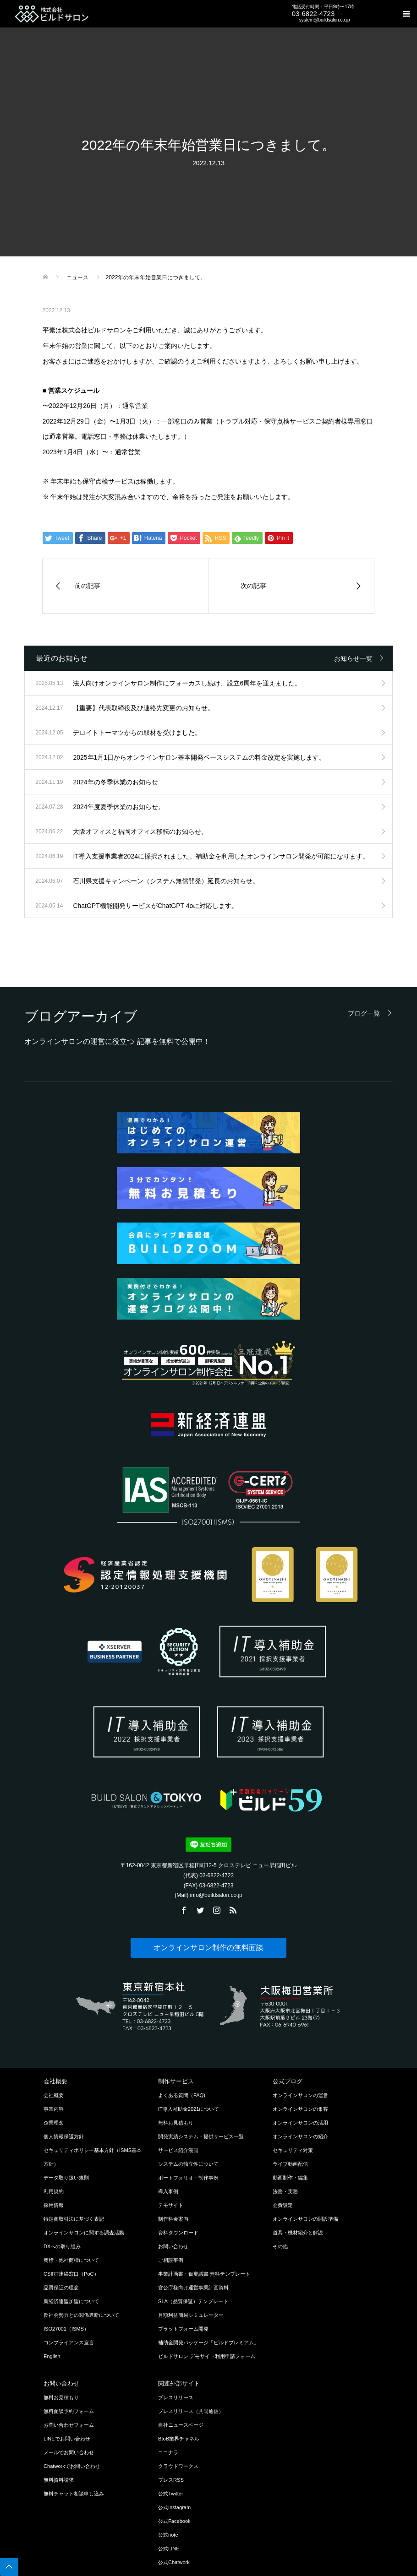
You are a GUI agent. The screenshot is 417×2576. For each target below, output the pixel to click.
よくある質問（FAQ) (181, 2095)
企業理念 (54, 2122)
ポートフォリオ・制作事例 (188, 2177)
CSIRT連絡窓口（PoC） (71, 2274)
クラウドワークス (178, 2466)
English (52, 2356)
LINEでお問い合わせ (67, 2438)
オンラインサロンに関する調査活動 (84, 2232)
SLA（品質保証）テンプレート (193, 2301)
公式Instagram (174, 2507)
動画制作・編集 (290, 2177)
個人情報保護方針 (64, 2136)
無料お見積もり (175, 2122)
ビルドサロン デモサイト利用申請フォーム (206, 2356)
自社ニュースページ (180, 2425)
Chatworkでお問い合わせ (72, 2466)
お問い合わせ (173, 2246)
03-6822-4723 (313, 13)
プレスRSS (171, 2480)
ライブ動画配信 (290, 2164)
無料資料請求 (59, 2480)
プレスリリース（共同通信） (191, 2411)
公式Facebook (174, 2521)
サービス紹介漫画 (178, 2150)
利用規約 (54, 2191)
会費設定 (283, 2205)
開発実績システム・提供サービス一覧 (201, 2136)
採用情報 (54, 2205)
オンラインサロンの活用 (300, 2122)
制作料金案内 (173, 2219)
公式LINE (169, 2548)
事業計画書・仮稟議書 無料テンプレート (204, 2274)
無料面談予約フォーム (69, 2411)
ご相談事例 (170, 2260)
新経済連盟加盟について (71, 2301)
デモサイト (170, 2205)
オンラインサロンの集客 (300, 2109)
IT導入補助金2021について (188, 2109)
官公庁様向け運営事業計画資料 (193, 2287)
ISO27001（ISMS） (66, 2328)
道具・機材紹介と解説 (298, 2232)
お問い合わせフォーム (69, 2425)
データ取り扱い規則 (66, 2177)
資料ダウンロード (178, 2232)
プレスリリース (175, 2397)
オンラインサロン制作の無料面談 (208, 1947)
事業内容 (54, 2109)
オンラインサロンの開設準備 (305, 2219)
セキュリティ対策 (293, 2150)
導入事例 (168, 2191)
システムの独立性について (188, 2164)
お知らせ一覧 (353, 658)
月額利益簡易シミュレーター (191, 2315)
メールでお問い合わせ (69, 2452)
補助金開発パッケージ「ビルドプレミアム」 (208, 2342)
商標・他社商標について (71, 2260)
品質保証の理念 (61, 2287)
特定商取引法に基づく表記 (74, 2219)
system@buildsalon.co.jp (324, 19)
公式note (168, 2535)
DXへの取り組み (62, 2246)
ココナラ (168, 2452)
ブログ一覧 (364, 1013)
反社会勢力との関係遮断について (81, 2315)
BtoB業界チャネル (178, 2438)
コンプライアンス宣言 (69, 2342)
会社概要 (54, 2095)
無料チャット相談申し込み (74, 2493)
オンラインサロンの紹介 (300, 2136)
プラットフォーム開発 (183, 2328)
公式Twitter (170, 2493)
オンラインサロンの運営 (300, 2095)
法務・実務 (285, 2191)
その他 (280, 2246)
